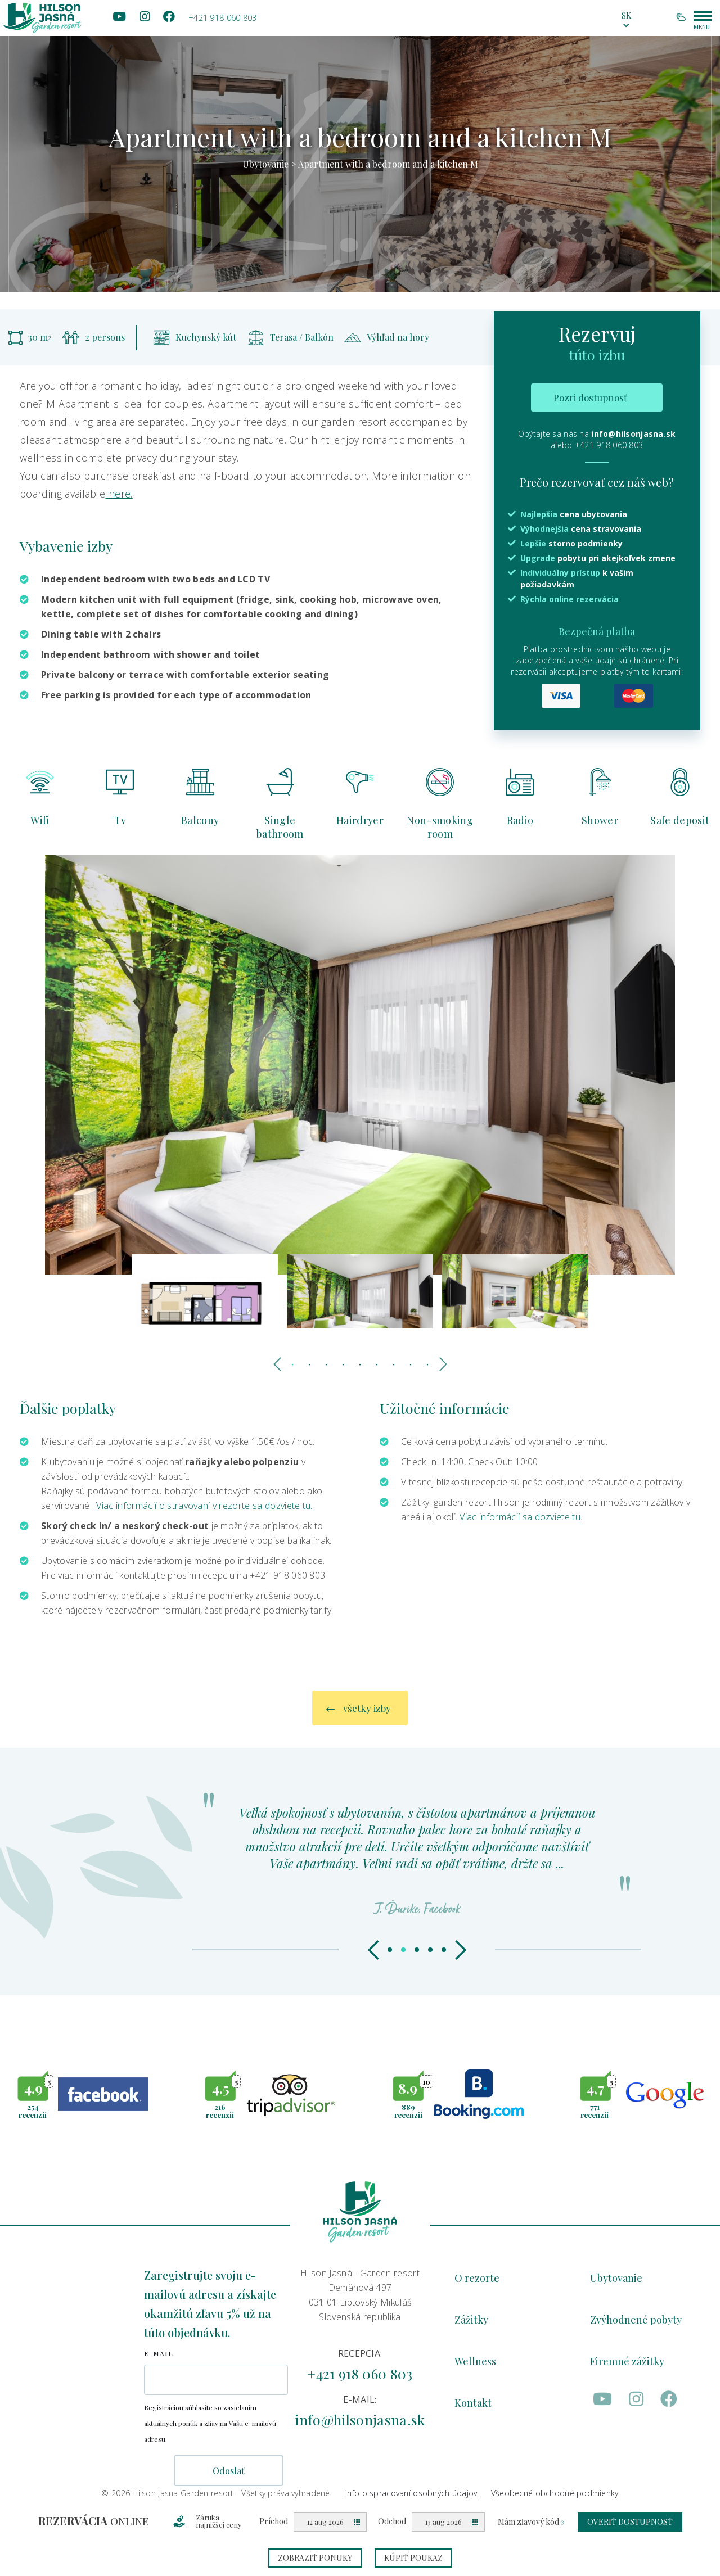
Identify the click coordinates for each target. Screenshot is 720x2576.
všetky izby (358, 1717)
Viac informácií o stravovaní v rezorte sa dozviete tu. (203, 1505)
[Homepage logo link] (42, 18)
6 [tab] (376, 1365)
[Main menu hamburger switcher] (703, 16)
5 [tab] (360, 1365)
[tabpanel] (360, 146)
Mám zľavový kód (531, 2521)
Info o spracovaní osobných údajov (411, 2493)
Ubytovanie (265, 164)
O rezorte (477, 2278)
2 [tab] (309, 1365)
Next (441, 1362)
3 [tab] (326, 1365)
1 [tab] (292, 1365)
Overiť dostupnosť (630, 2521)
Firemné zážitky (627, 2361)
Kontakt (473, 2403)
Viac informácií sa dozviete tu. (521, 1517)
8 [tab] (410, 1365)
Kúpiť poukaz (413, 2557)
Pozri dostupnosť (590, 397)
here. (118, 493)
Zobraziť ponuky (315, 2557)
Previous (278, 1362)
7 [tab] (393, 1365)
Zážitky (471, 2319)
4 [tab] (343, 1365)
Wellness (475, 2361)
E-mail (158, 2353)
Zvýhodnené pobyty (636, 2319)
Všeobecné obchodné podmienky (555, 2493)
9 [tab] (427, 1365)
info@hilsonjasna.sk (633, 433)
